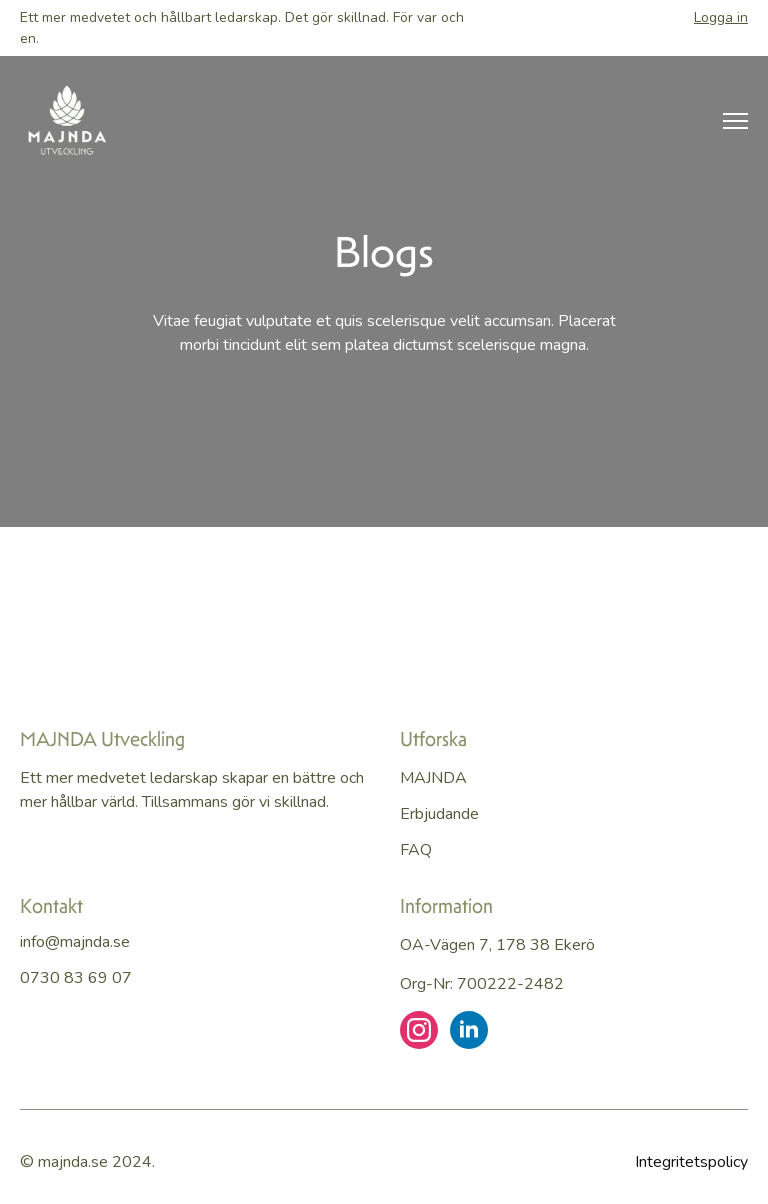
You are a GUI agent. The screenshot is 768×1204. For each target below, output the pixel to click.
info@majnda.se (75, 942)
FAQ (416, 850)
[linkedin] (469, 1030)
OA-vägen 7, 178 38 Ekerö (497, 945)
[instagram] (419, 1030)
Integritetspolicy (691, 1162)
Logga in (721, 17)
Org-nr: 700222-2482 (482, 984)
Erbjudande (439, 814)
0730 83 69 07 (76, 978)
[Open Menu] (735, 121)
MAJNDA (433, 778)
